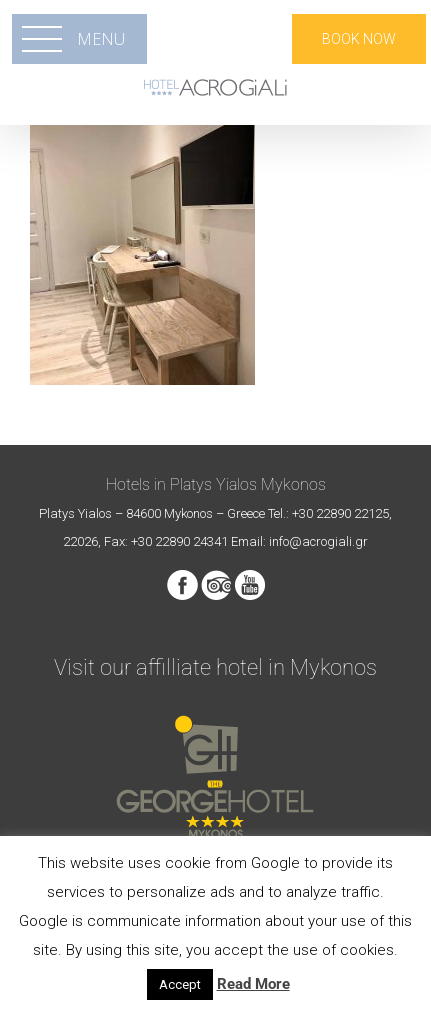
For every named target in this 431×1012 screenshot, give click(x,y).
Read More (253, 984)
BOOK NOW (359, 39)
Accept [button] (180, 984)
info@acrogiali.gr (318, 541)
